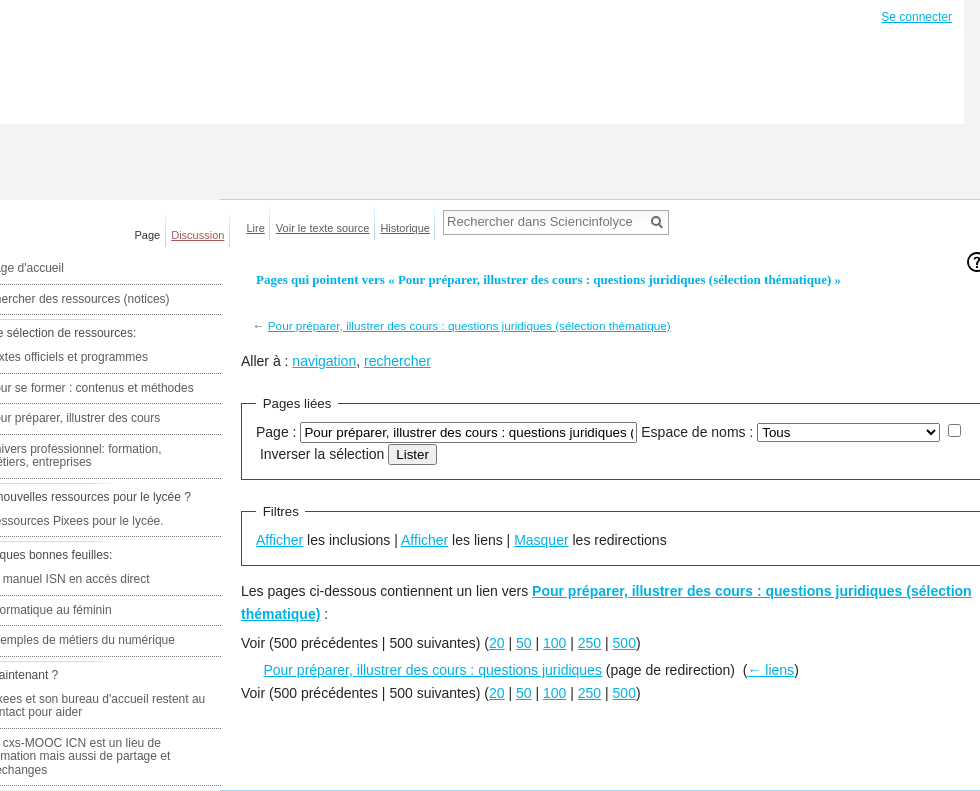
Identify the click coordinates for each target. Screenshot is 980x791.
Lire (256, 228)
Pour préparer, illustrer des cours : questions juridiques (432, 670)
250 (589, 643)
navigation (324, 361)
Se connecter (916, 17)
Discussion (197, 235)
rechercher (397, 361)
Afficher (279, 540)
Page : (276, 432)
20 (497, 643)
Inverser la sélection (322, 454)
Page (148, 235)
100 (554, 643)
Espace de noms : (697, 432)
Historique (405, 228)
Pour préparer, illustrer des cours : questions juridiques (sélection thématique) (469, 325)
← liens (770, 670)
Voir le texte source (323, 228)
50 (524, 643)
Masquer (541, 540)
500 (624, 643)
